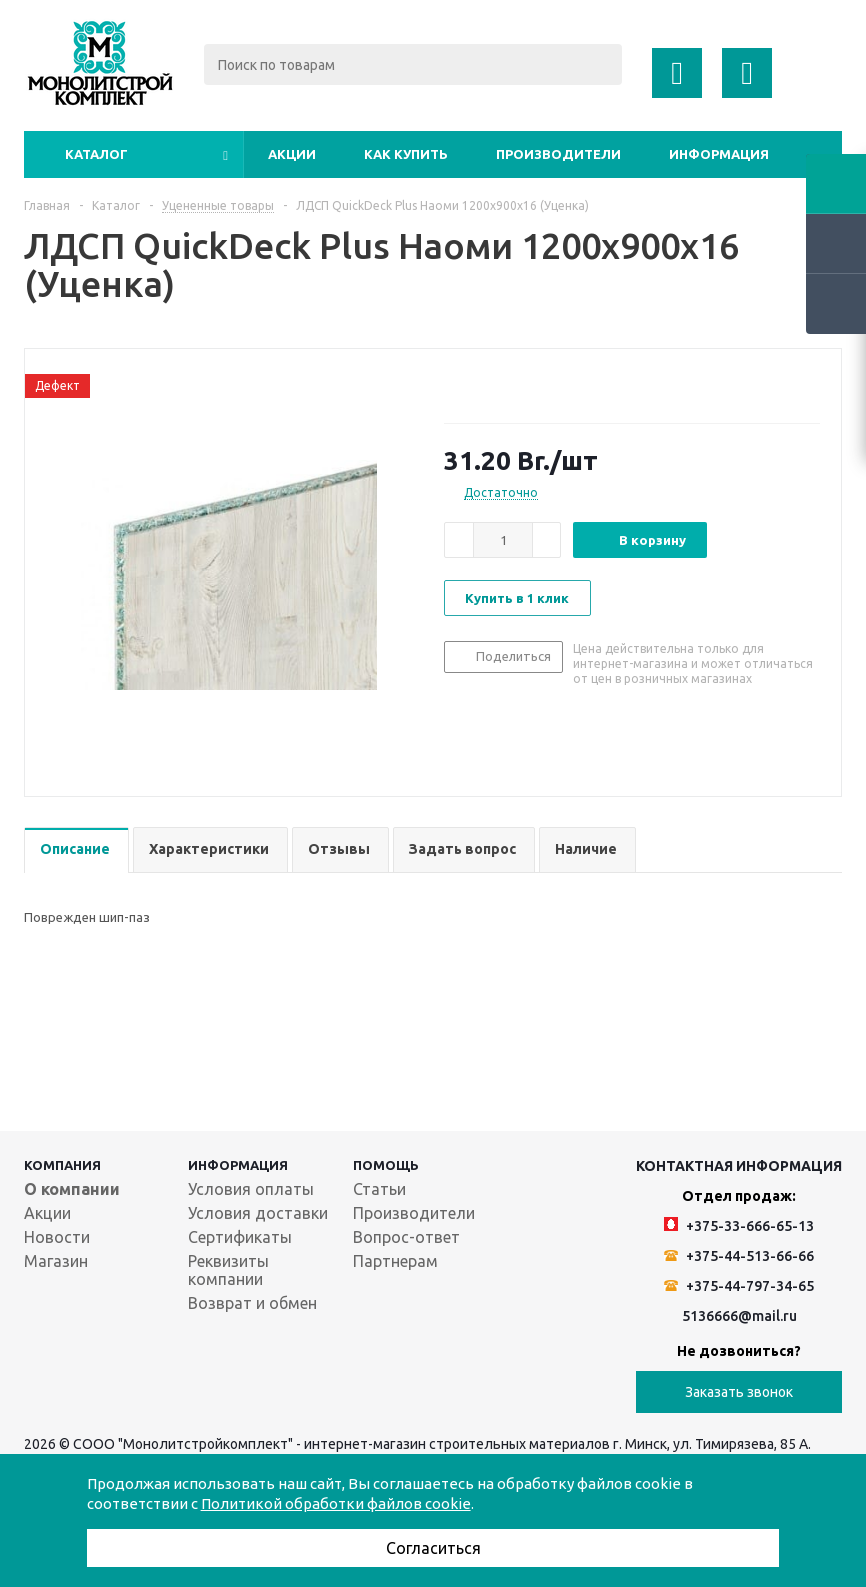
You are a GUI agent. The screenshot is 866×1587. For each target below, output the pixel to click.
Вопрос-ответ (406, 1237)
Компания (62, 1165)
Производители (558, 154)
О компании (72, 1189)
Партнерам (395, 1261)
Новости (57, 1237)
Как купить (406, 154)
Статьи (379, 1189)
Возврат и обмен (252, 1303)
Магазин (56, 1261)
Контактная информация (739, 1166)
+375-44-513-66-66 (739, 1256)
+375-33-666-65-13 (739, 1225)
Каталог (96, 154)
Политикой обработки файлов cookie (336, 1503)
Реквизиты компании (228, 1270)
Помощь (386, 1165)
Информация (719, 154)
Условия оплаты (251, 1189)
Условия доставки (258, 1213)
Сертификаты (240, 1237)
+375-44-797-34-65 (739, 1286)
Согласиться (433, 1548)
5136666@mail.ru (739, 1316)
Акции (292, 154)
